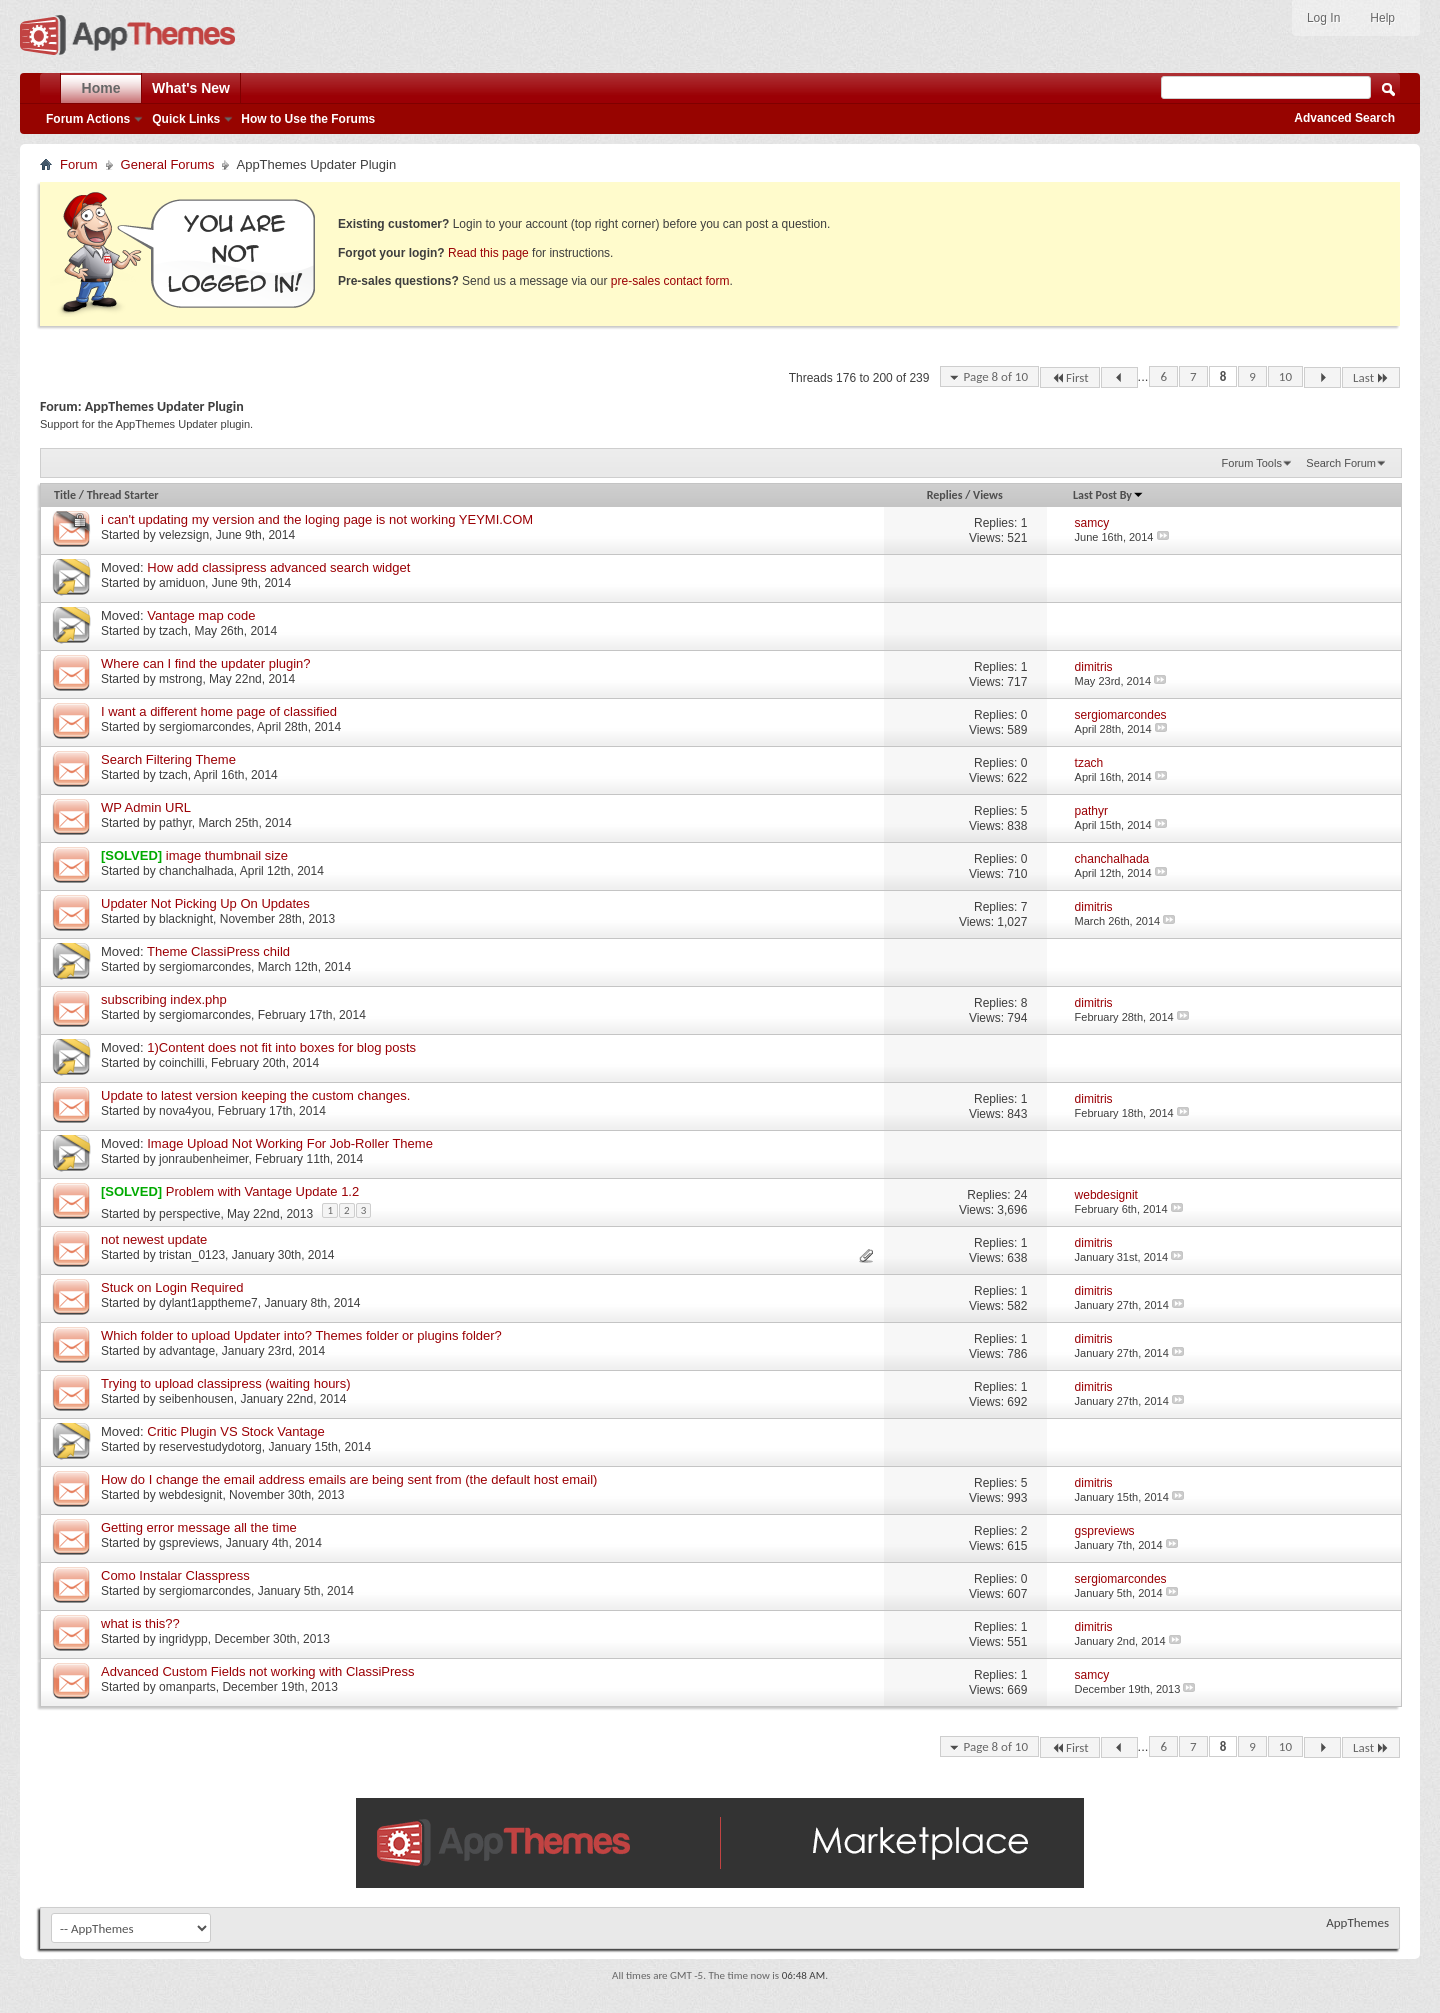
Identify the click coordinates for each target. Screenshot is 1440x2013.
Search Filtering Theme (168, 759)
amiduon (182, 583)
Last (1371, 377)
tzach (173, 631)
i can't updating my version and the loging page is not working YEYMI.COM (317, 519)
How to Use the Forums (308, 119)
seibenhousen (196, 1399)
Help (1382, 18)
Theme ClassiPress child (218, 951)
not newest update (154, 1239)
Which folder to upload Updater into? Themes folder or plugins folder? (301, 1335)
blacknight (186, 919)
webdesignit (190, 1495)
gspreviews (189, 1543)
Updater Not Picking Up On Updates (205, 903)
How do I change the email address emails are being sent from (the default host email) (349, 1479)
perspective (189, 1214)
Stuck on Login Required (172, 1287)
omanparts (187, 1687)
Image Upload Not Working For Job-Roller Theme (290, 1143)
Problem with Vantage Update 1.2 (262, 1191)
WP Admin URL (146, 807)
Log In (1323, 18)
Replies (945, 495)
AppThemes (1357, 1922)
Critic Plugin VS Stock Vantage (236, 1431)
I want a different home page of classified (219, 711)
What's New (191, 88)
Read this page (488, 253)
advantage (187, 1351)
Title (65, 495)
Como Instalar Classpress (175, 1575)
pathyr (175, 823)
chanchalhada (196, 871)
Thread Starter (123, 495)
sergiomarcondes (205, 727)
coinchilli (181, 1063)
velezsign (184, 535)
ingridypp (183, 1639)
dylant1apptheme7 (208, 1303)
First (1070, 377)
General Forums (168, 164)
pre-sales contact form (670, 281)
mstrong (180, 679)
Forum (79, 164)
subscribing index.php (164, 999)
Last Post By (1108, 495)
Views (988, 495)
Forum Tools (1252, 463)
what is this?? (140, 1623)
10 (1285, 376)
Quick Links (186, 119)
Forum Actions (88, 119)
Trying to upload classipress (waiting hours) (226, 1383)
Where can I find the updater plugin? (206, 663)
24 (1020, 1195)
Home (101, 88)
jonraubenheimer (203, 1159)
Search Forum (1341, 463)
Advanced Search (1344, 118)
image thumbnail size (227, 855)
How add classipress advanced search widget (278, 567)
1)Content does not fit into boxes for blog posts (281, 1047)
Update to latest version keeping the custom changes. (255, 1095)
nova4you (185, 1111)
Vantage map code (201, 615)
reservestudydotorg (210, 1447)
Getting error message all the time (199, 1527)
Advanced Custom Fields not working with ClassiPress (258, 1671)
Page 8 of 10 (995, 376)
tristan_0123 (192, 1255)
